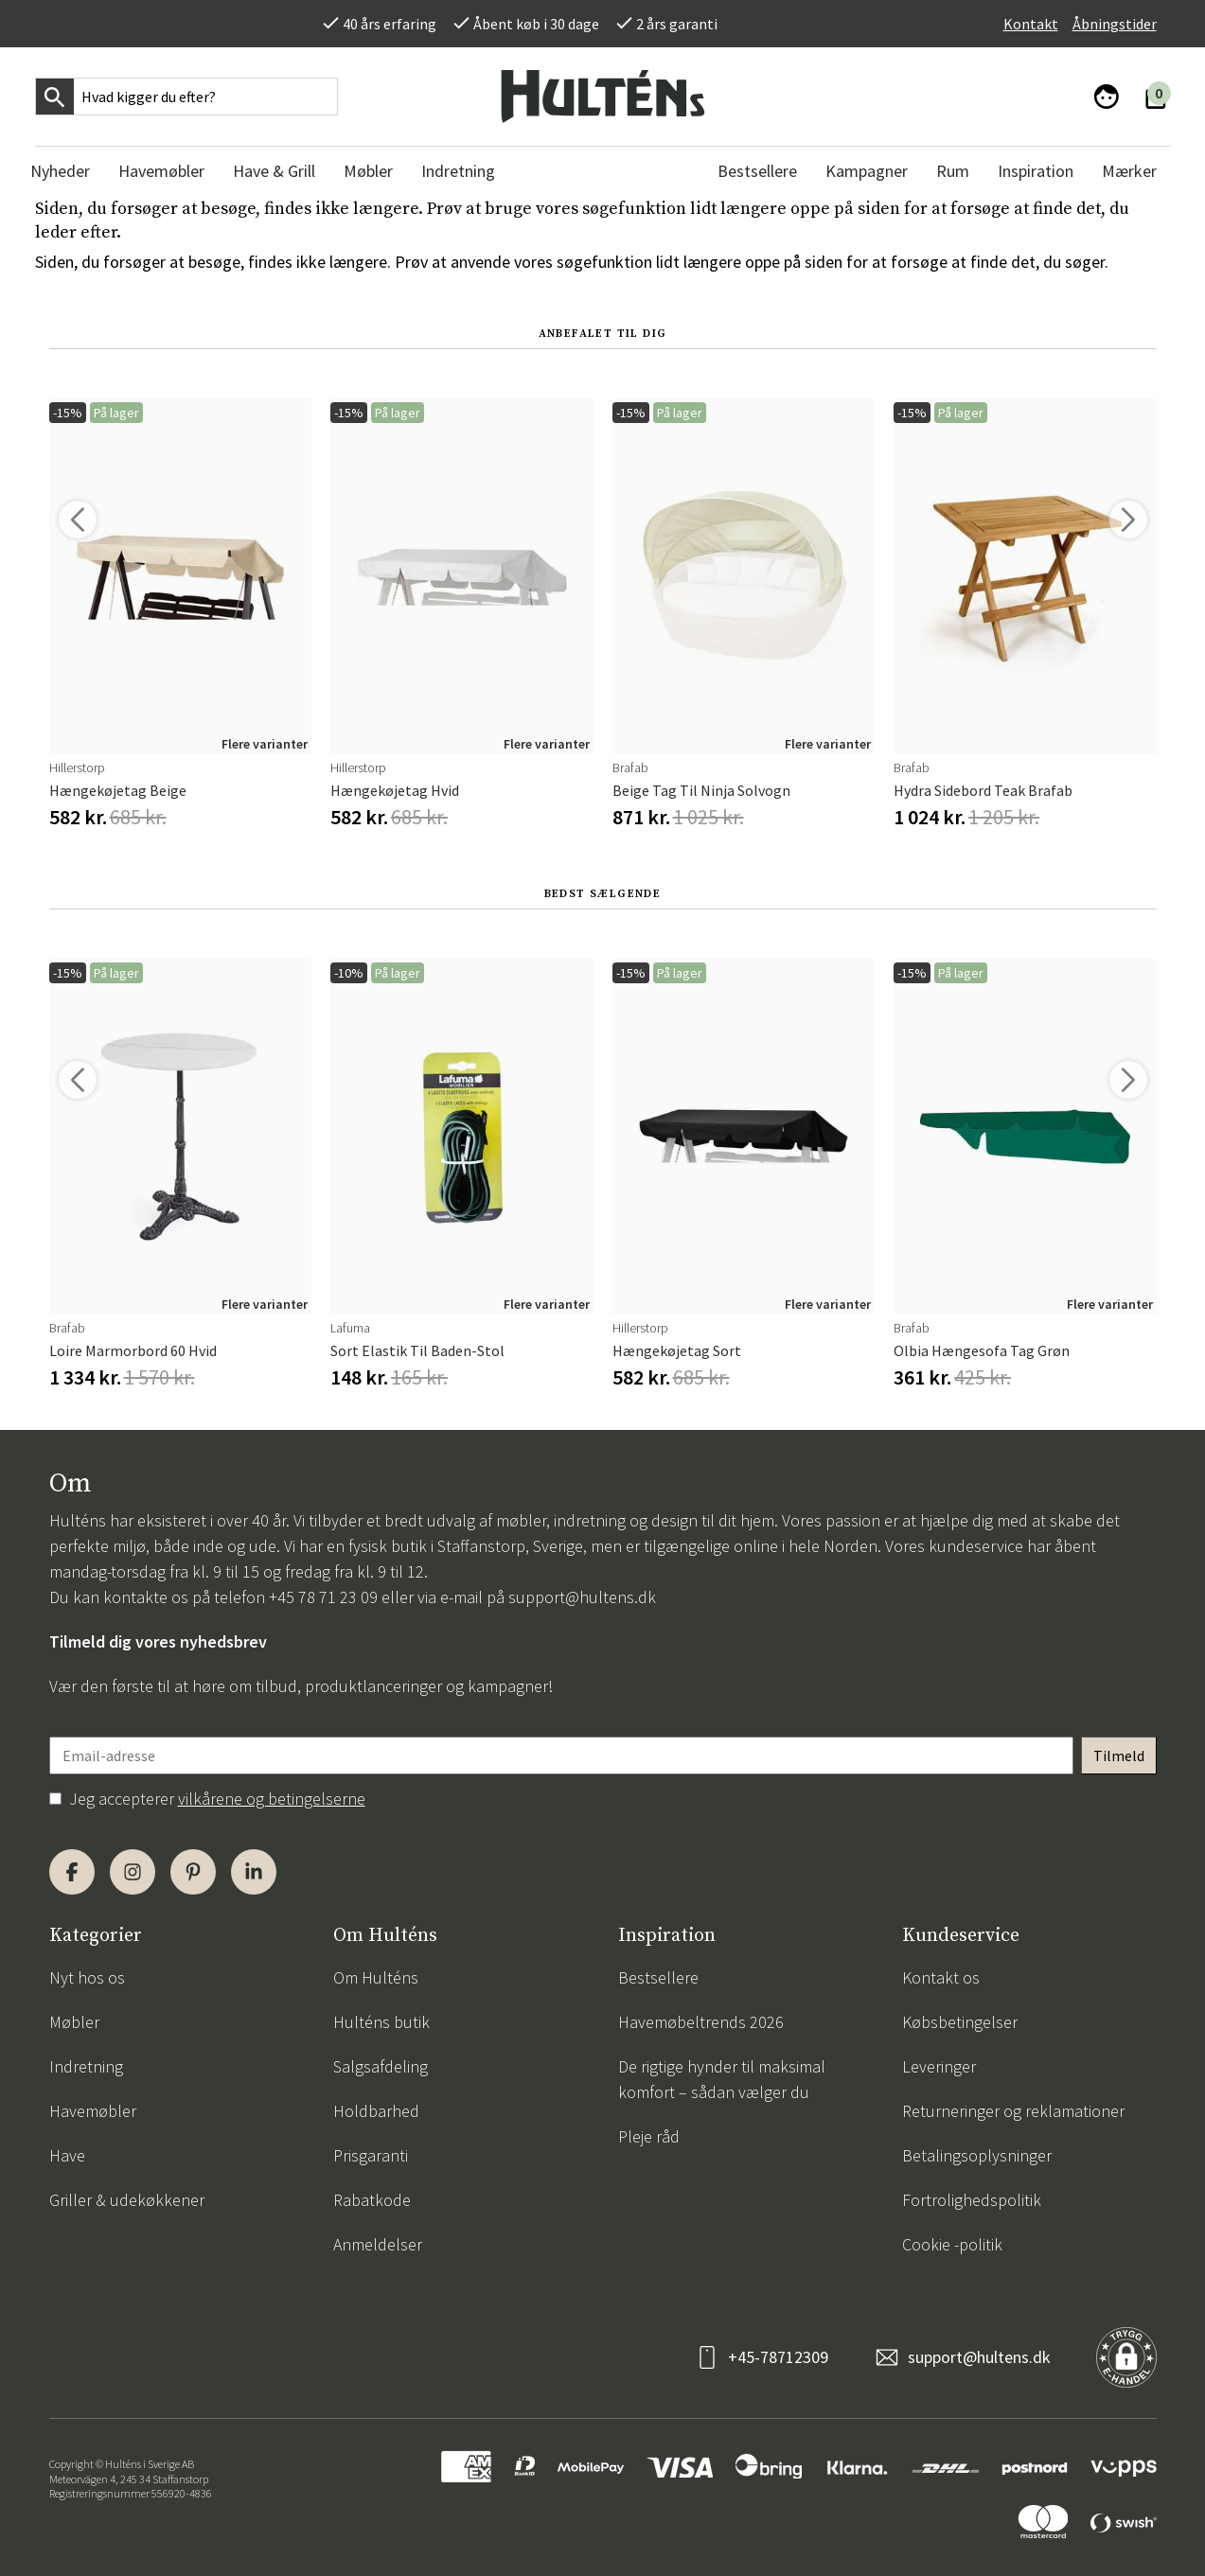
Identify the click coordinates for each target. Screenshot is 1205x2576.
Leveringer (939, 2066)
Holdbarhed (376, 2111)
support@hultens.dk (582, 1597)
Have (67, 2155)
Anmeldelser (377, 2244)
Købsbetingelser (960, 2022)
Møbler (74, 2022)
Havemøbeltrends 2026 (701, 2022)
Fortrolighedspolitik (971, 2200)
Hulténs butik (381, 2022)
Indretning (86, 2066)
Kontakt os (941, 1977)
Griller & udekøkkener (126, 2200)
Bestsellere (658, 1977)
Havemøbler (92, 2111)
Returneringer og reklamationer (1013, 2111)
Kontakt (1030, 23)
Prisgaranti (370, 2155)
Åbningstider (1114, 23)
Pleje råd (649, 2136)
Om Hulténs (375, 1977)
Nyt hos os (87, 1977)
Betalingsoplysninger (977, 2155)
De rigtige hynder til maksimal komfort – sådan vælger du (721, 2079)
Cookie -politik (952, 2244)
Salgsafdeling (380, 2066)
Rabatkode (372, 2200)
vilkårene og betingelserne (271, 1798)
